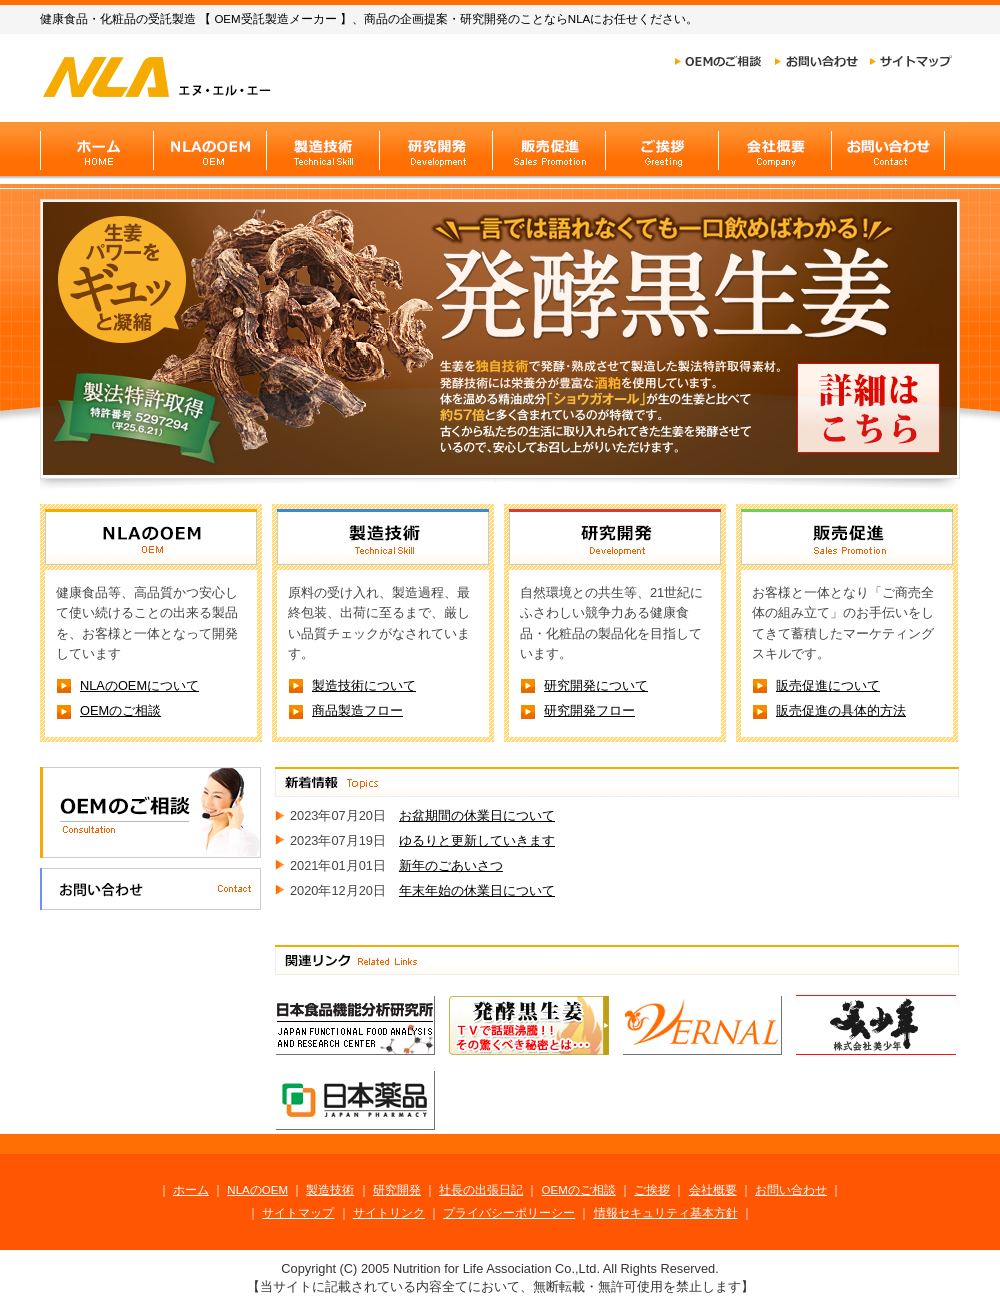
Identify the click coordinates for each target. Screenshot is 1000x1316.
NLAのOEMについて (139, 685)
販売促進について (828, 685)
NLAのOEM (209, 149)
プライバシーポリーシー (509, 1213)
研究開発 (435, 149)
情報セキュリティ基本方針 (666, 1213)
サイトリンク (389, 1213)
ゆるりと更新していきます (477, 840)
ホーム (191, 1190)
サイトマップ (911, 62)
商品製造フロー (357, 710)
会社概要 (774, 149)
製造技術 (322, 149)
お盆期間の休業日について (477, 815)
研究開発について (596, 685)
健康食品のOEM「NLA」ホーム (181, 76)
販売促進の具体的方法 (841, 710)
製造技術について (364, 685)
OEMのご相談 (718, 62)
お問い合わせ (816, 62)
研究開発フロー (589, 710)
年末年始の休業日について (477, 890)
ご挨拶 (661, 149)
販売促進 (548, 149)
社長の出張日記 (481, 1190)
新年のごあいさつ (451, 865)
